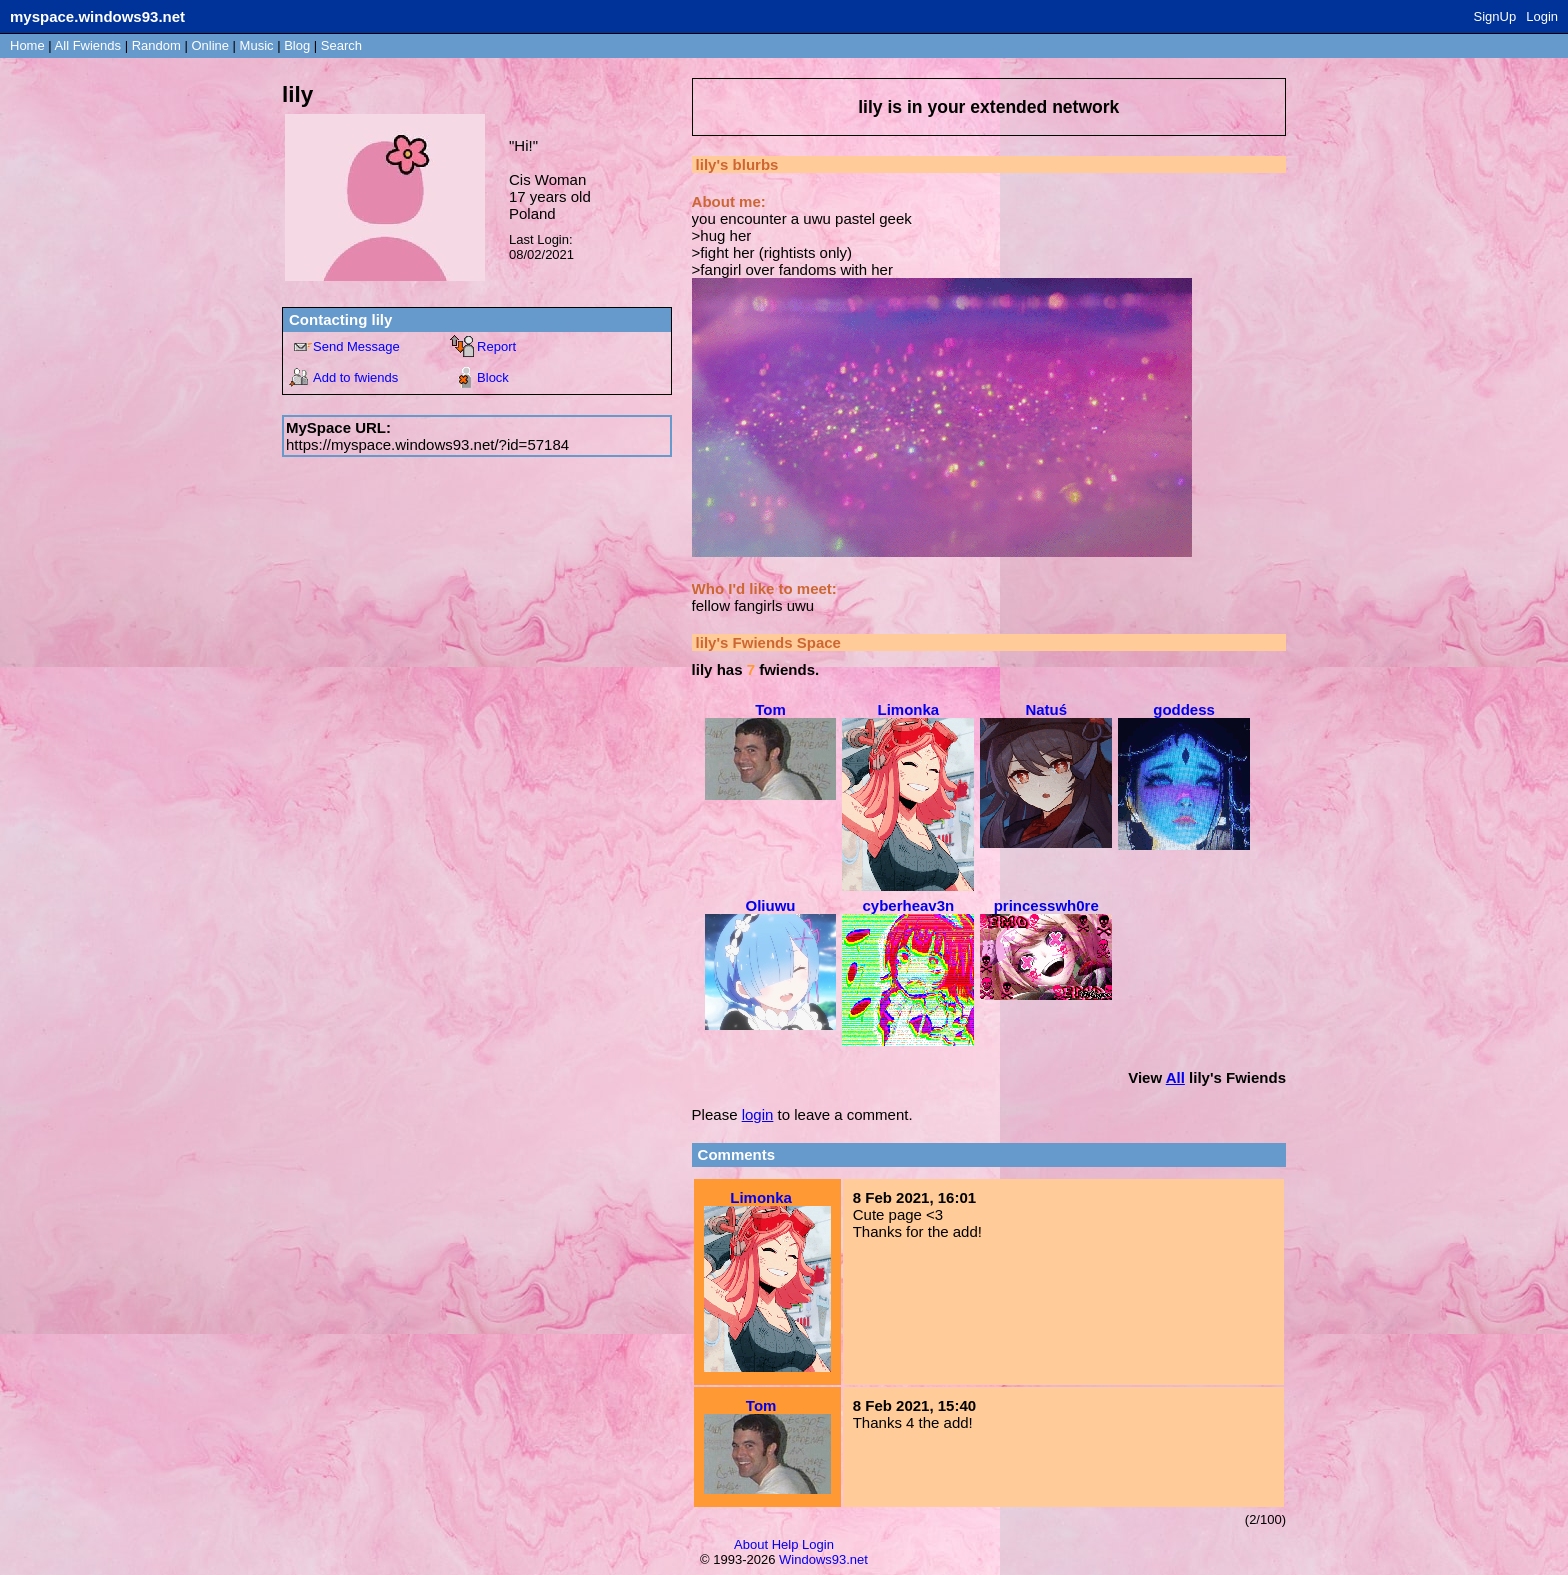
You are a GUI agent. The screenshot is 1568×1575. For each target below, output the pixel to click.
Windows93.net (823, 1559)
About (751, 1544)
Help (785, 1544)
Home (27, 45)
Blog (297, 45)
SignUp (1495, 16)
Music (257, 45)
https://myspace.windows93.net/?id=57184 (427, 444)
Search (341, 45)
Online (210, 45)
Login (1542, 16)
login (758, 1114)
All (88, 45)
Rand (156, 45)
